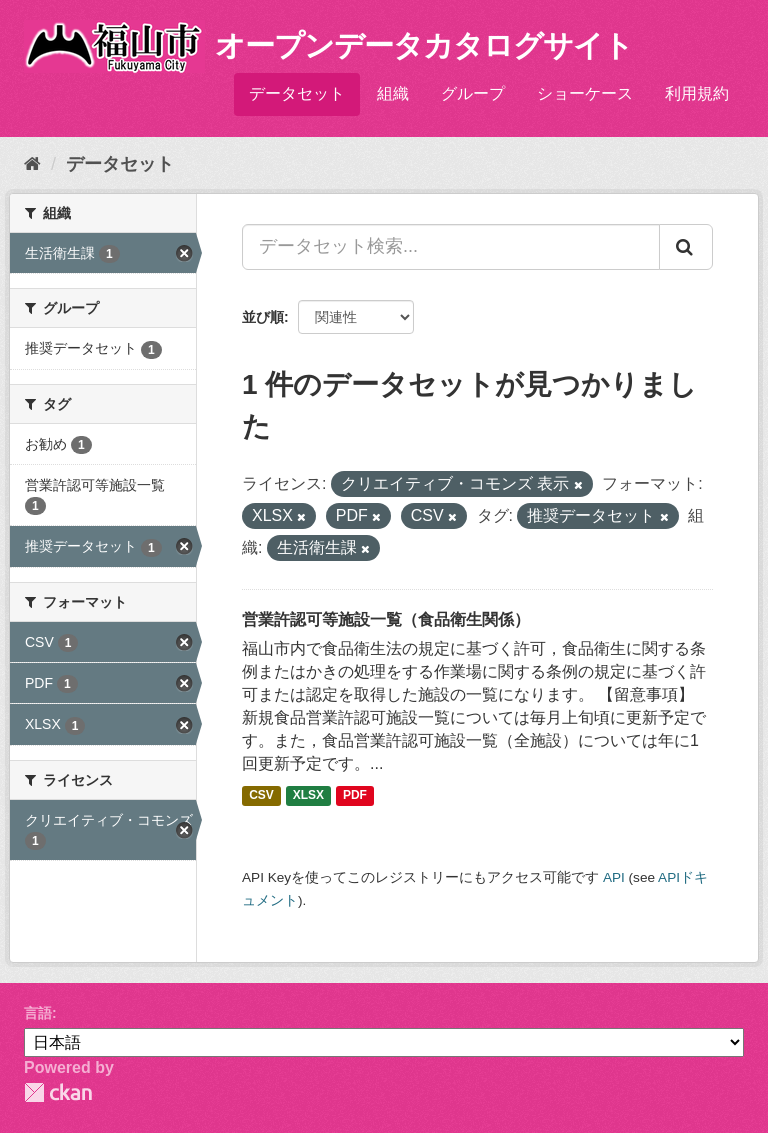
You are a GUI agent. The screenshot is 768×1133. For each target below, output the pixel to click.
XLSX (308, 795)
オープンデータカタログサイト (424, 45)
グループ (473, 93)
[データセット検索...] (451, 247)
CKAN (58, 1092)
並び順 (263, 317)
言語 (38, 1013)
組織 (393, 93)
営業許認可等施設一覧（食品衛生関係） (386, 619)
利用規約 (697, 93)
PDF (355, 795)
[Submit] (686, 247)
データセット (297, 93)
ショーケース (585, 93)
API (614, 877)
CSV (261, 795)
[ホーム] (32, 164)
